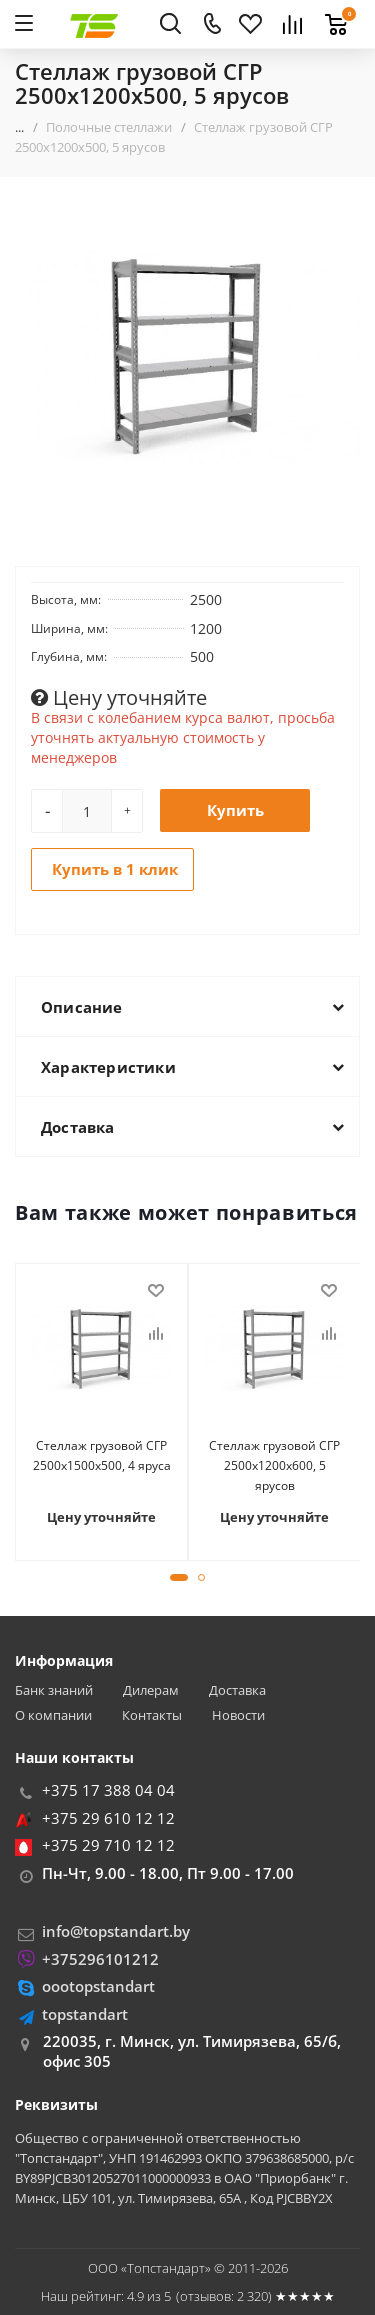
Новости (238, 1715)
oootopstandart (98, 1986)
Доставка (237, 1690)
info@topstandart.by (116, 1931)
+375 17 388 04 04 (108, 1790)
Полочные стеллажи (109, 127)
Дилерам (151, 1690)
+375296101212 (100, 1959)
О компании (53, 1715)
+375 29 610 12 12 (108, 1818)
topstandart (85, 2014)
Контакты (152, 1715)
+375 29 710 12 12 (108, 1845)
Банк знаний (54, 1690)
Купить (235, 810)
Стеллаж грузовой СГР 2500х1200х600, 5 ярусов (274, 1465)
